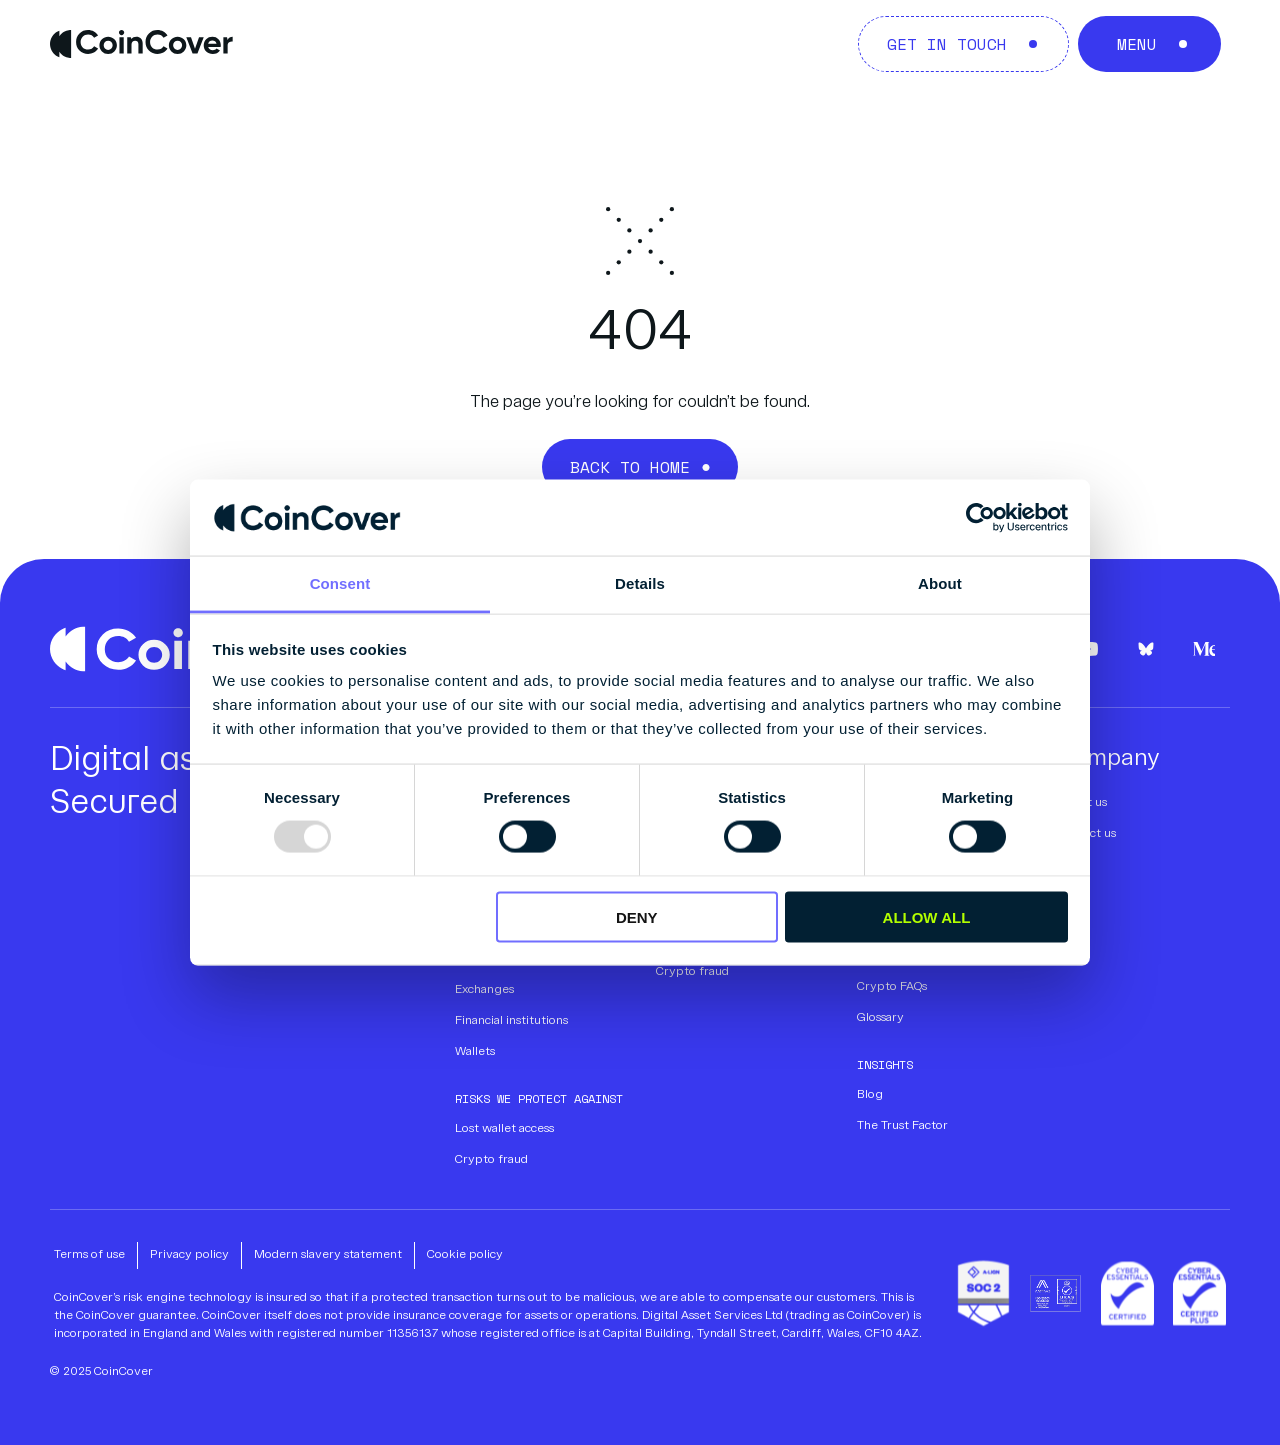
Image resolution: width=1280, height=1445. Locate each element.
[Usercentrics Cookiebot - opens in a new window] (980, 517)
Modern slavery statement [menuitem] (328, 1255)
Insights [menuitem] (885, 1064)
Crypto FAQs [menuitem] (892, 987)
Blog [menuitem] (870, 1095)
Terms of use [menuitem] (89, 1255)
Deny (637, 916)
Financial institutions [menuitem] (511, 1021)
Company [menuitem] (1108, 758)
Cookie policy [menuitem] (465, 1255)
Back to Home (630, 467)
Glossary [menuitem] (880, 1018)
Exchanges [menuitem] (484, 990)
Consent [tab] (340, 583)
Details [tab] (640, 583)
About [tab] (940, 583)
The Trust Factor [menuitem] (902, 1126)
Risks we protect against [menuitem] (539, 1098)
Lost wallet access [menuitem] (504, 1129)
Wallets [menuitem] (475, 1052)
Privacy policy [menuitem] (189, 1255)
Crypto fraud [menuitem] (491, 1160)
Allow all (927, 916)
